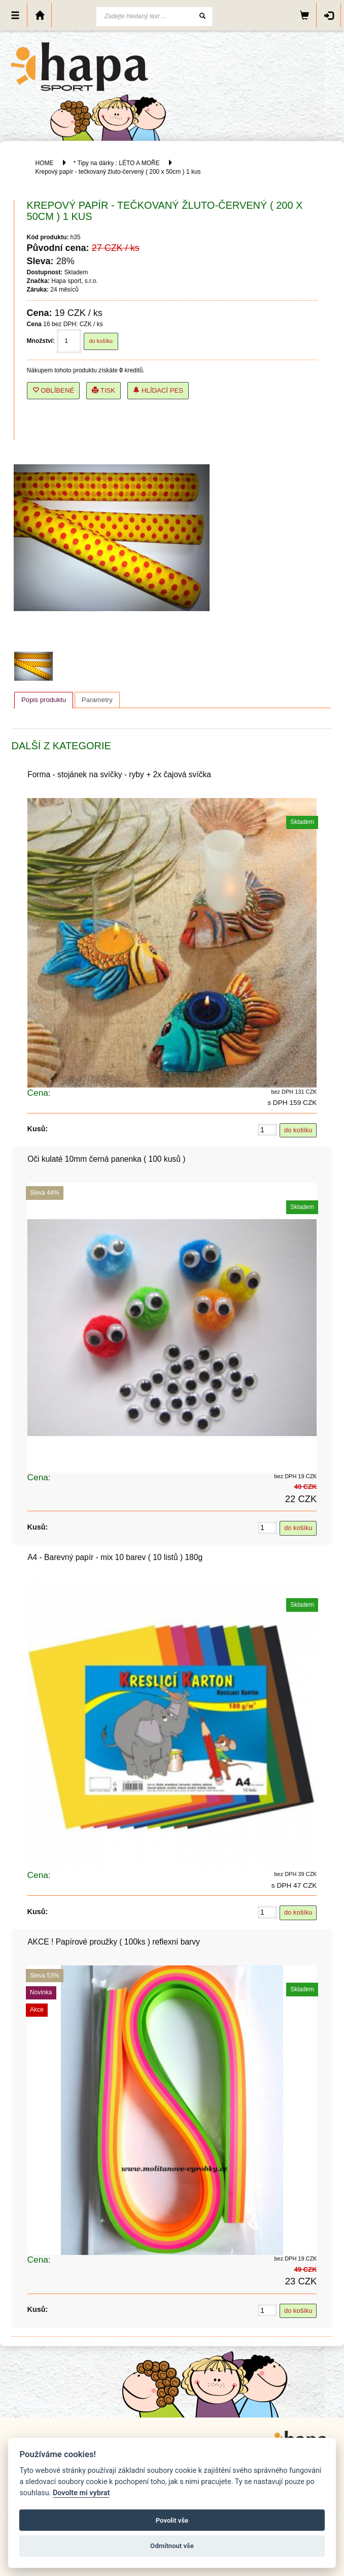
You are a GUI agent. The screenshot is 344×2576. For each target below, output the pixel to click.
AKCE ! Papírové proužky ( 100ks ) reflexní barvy (113, 1941)
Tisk (103, 390)
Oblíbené (53, 390)
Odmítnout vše (172, 2546)
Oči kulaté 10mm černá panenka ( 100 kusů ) (106, 1159)
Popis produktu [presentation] (43, 700)
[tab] (43, 700)
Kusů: (37, 1129)
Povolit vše (172, 2520)
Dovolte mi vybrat (81, 2493)
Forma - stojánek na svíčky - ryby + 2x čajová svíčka (119, 774)
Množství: (41, 340)
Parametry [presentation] (97, 700)
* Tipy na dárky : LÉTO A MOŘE (117, 163)
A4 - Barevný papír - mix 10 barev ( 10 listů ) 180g (114, 1557)
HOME (44, 163)
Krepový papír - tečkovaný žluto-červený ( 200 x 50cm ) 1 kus (117, 171)
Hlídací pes (158, 390)
